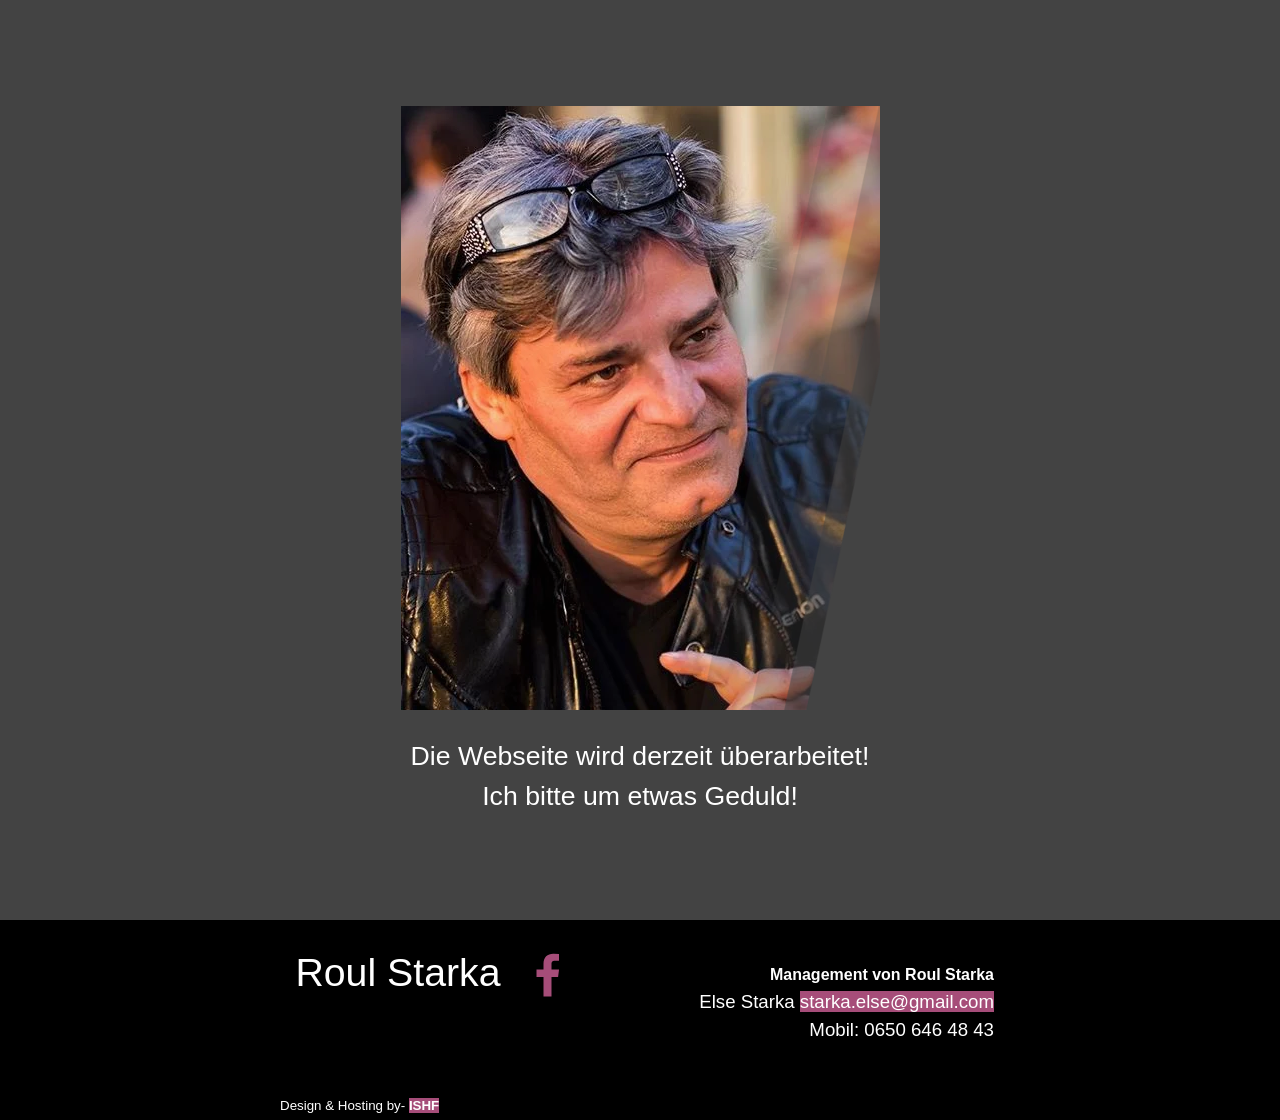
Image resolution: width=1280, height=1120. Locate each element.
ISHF (424, 1105)
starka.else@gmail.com (897, 1001)
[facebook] (548, 975)
